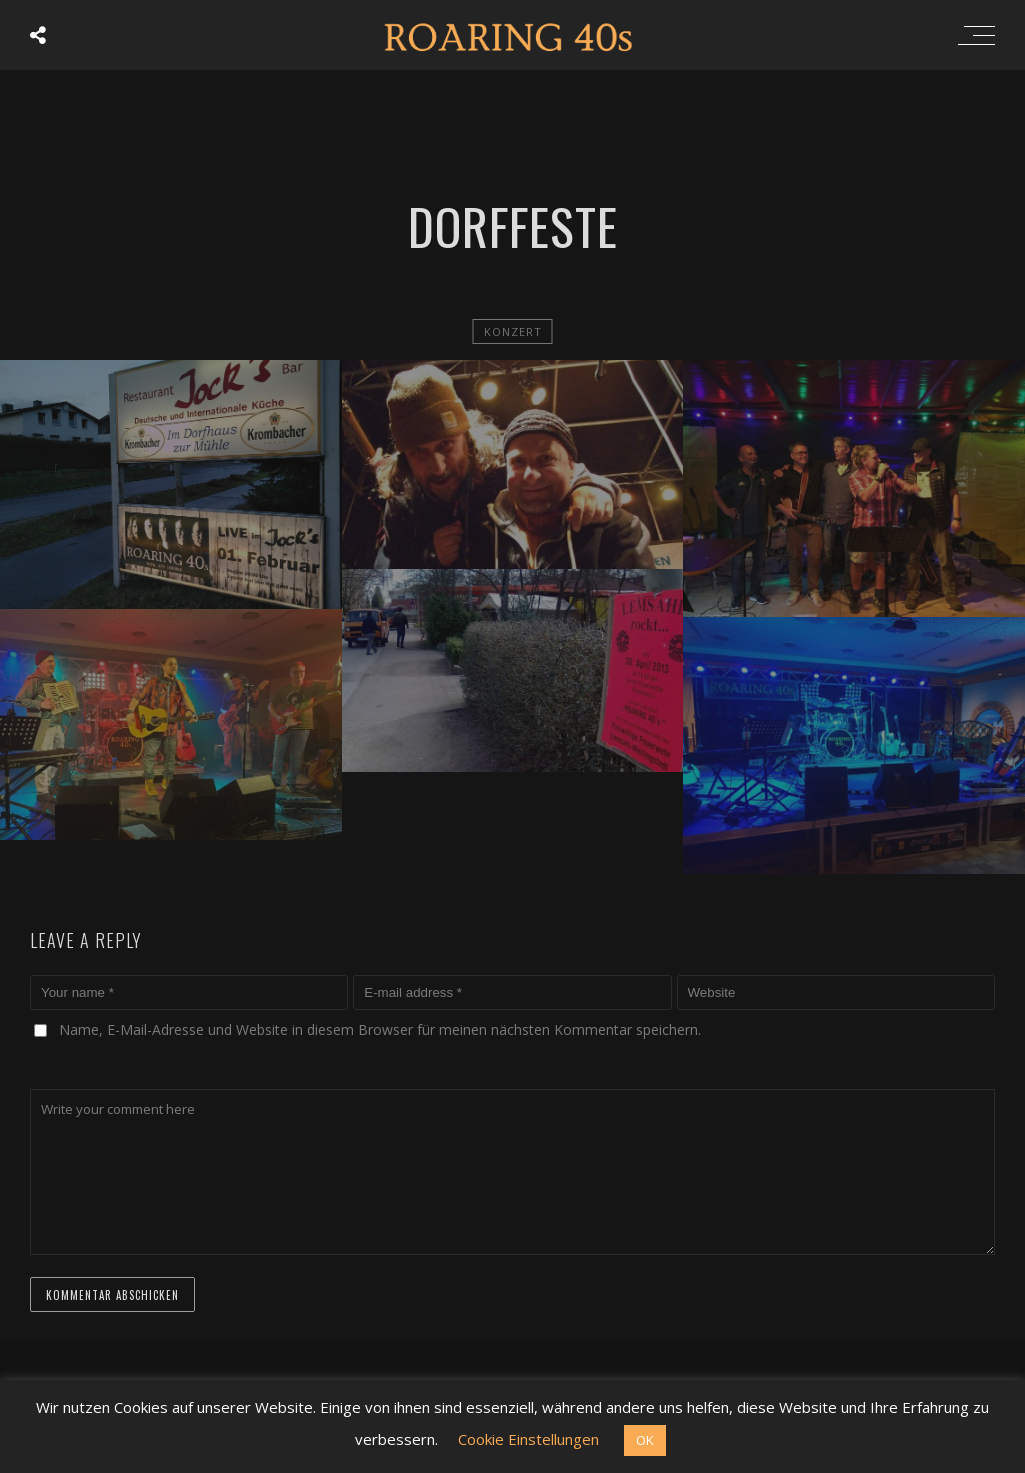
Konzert (513, 331)
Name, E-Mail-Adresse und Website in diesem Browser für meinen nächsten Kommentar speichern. (380, 1029)
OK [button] (645, 1440)
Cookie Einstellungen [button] (528, 1439)
